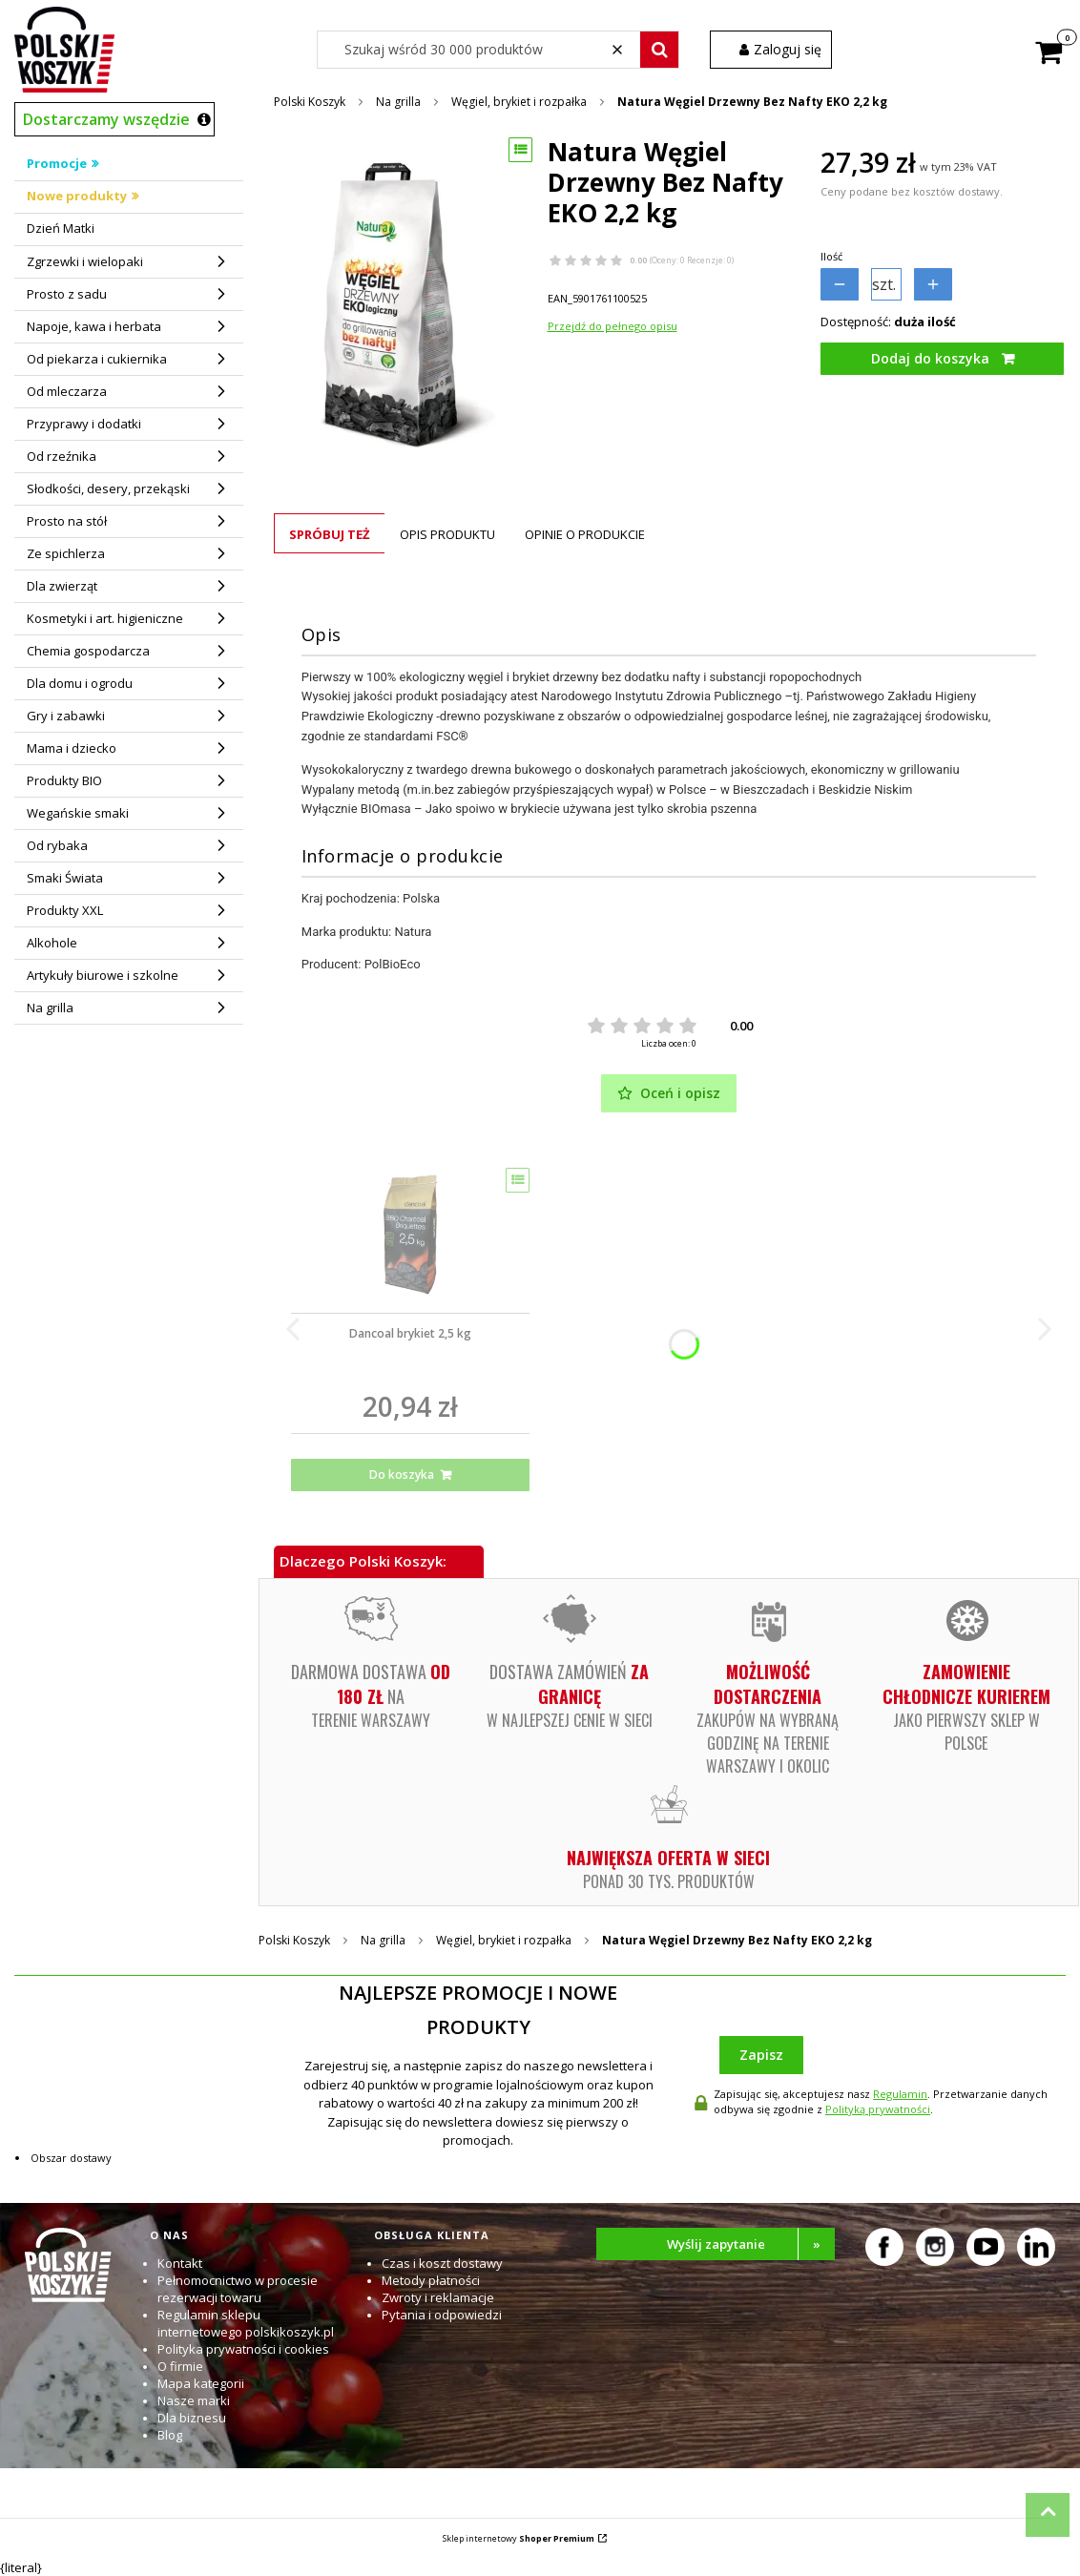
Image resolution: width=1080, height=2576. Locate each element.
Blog (169, 2434)
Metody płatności (431, 2280)
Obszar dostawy (71, 2157)
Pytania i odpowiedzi (442, 2314)
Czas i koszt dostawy (442, 2263)
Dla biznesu (191, 2417)
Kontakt (179, 2263)
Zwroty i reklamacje (438, 2297)
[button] (659, 49)
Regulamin (900, 2094)
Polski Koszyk (309, 101)
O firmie (180, 2366)
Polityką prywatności (877, 2109)
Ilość (831, 256)
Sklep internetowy (518, 2538)
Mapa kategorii (200, 2383)
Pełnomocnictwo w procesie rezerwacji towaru (237, 2289)
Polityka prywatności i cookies (243, 2349)
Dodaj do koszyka (930, 358)
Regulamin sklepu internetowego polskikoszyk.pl (245, 2323)
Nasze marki (193, 2400)
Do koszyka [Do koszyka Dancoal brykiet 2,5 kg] (401, 1474)
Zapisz (761, 2055)
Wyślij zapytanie (751, 2244)
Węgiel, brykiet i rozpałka (519, 101)
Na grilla (398, 101)
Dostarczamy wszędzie (106, 119)
